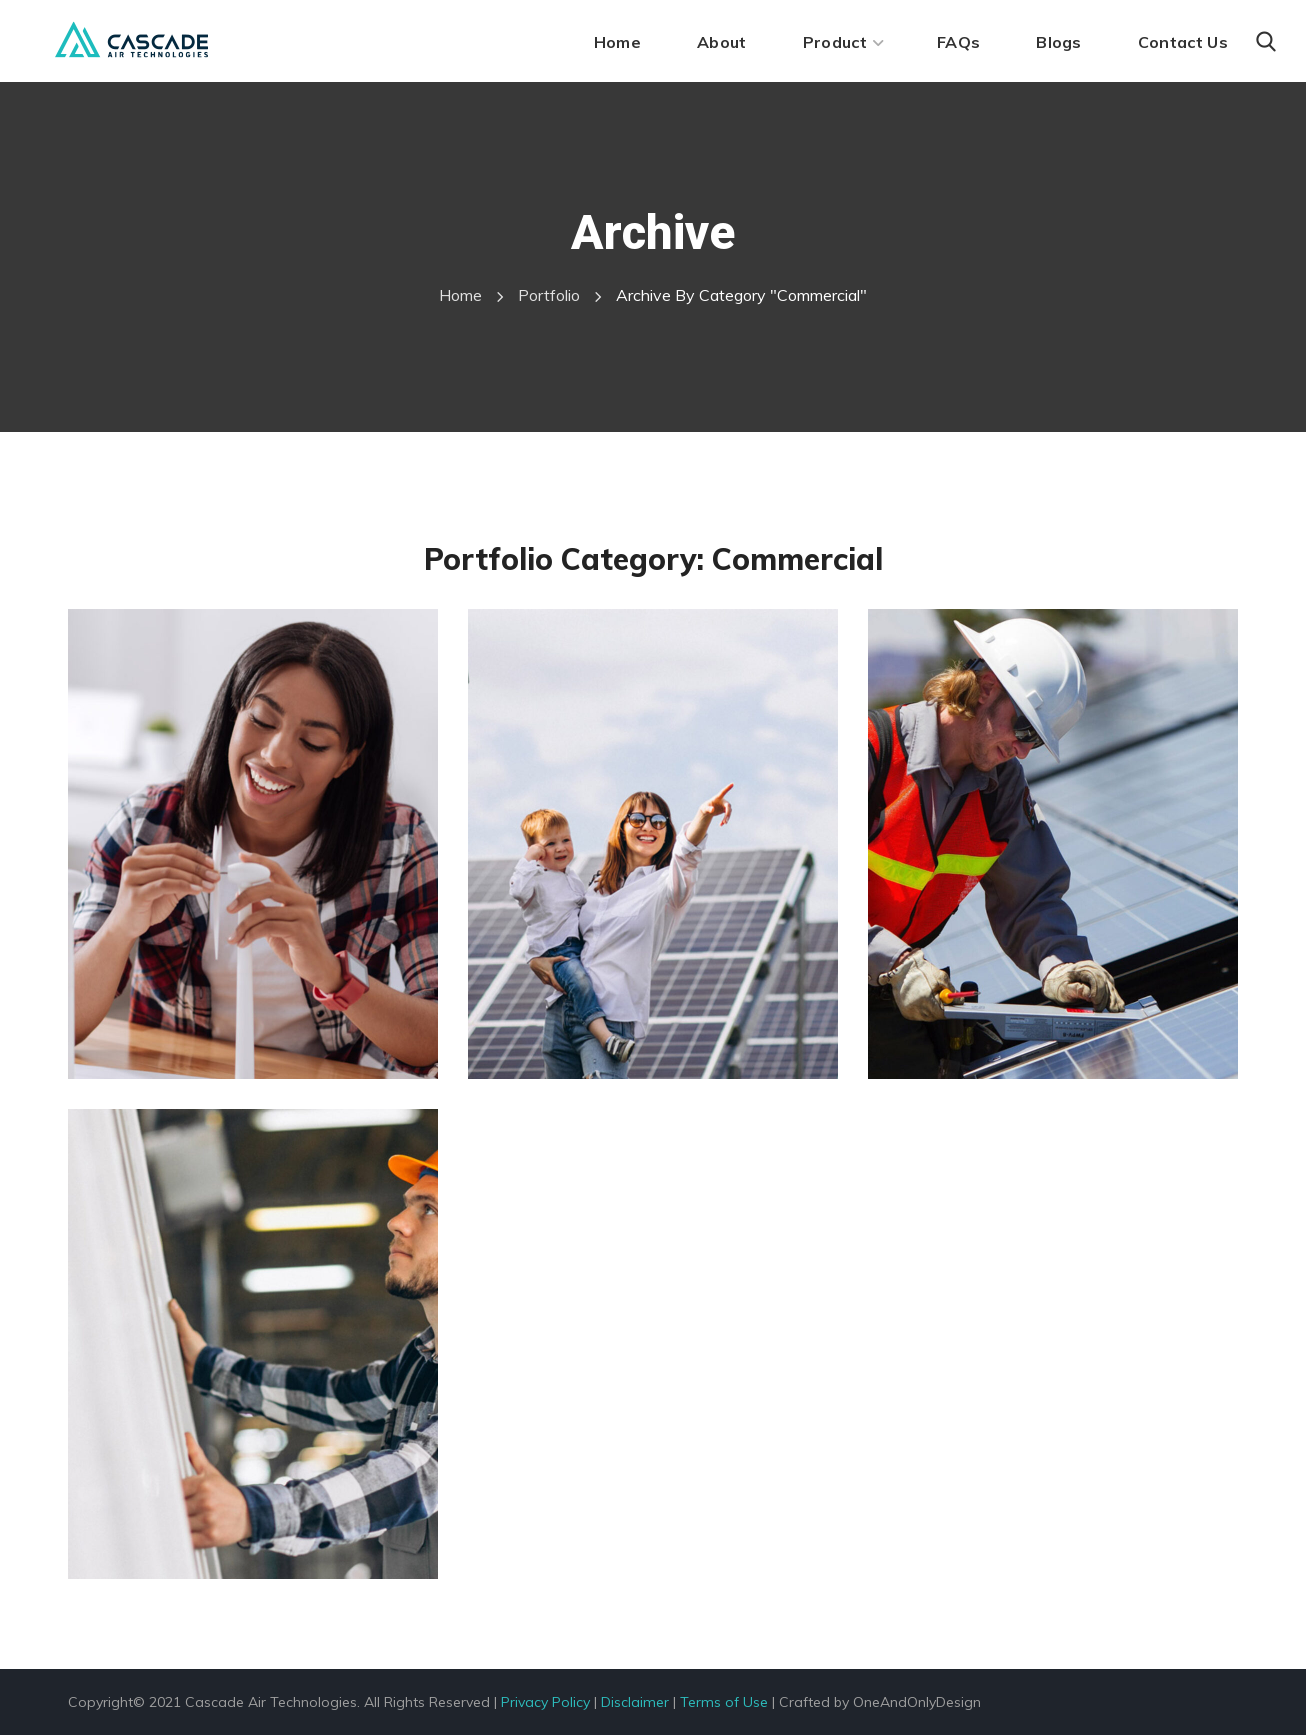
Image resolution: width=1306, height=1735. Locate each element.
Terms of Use (724, 1702)
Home (460, 295)
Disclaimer (635, 1702)
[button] (1266, 42)
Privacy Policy (545, 1702)
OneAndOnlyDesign (917, 1702)
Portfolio (549, 295)
